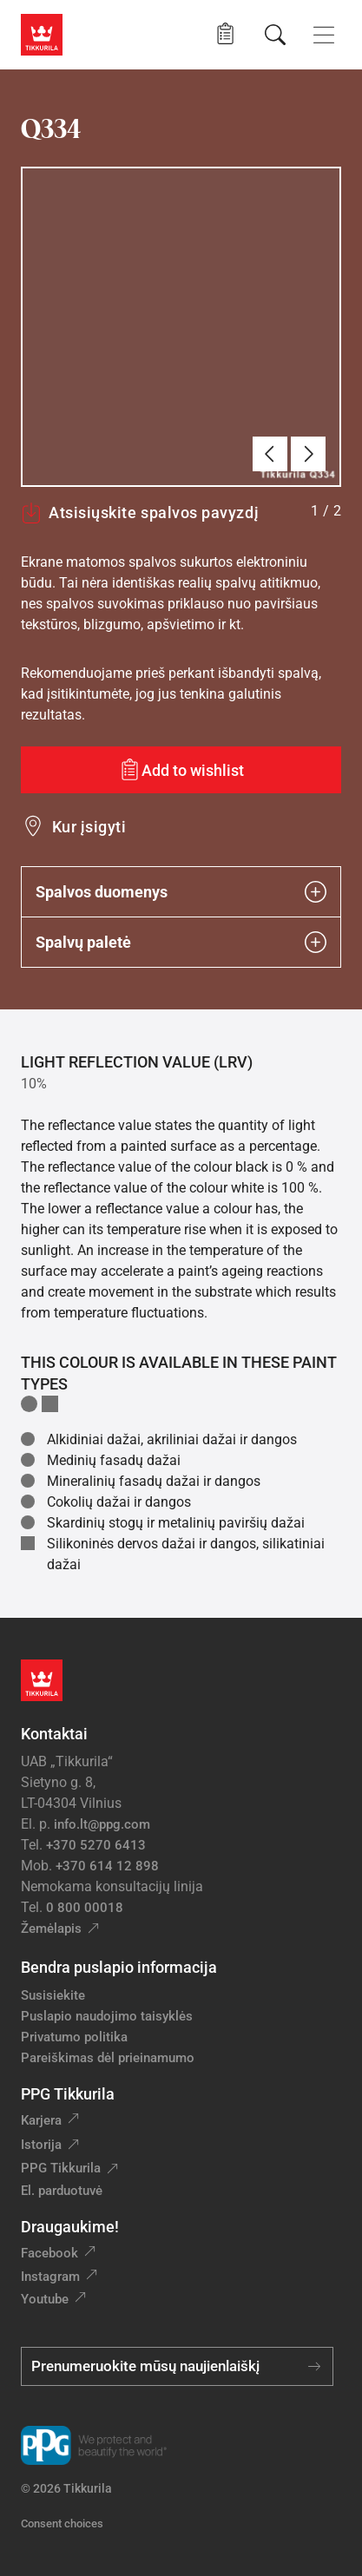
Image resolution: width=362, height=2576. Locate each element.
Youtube (45, 2299)
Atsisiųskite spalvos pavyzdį (140, 513)
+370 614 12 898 (107, 1866)
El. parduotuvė (61, 2190)
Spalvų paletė (181, 942)
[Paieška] (275, 34)
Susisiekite (53, 1995)
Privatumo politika (74, 2037)
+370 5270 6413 (96, 1845)
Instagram (50, 2276)
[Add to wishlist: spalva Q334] (181, 769)
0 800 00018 (84, 1908)
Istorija (41, 2144)
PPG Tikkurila (61, 2168)
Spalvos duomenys (181, 892)
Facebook (49, 2253)
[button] (225, 34)
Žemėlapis (51, 1928)
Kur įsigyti (89, 827)
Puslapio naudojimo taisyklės (107, 2016)
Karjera (41, 2120)
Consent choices (62, 2523)
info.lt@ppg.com (102, 1824)
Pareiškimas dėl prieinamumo (109, 2058)
